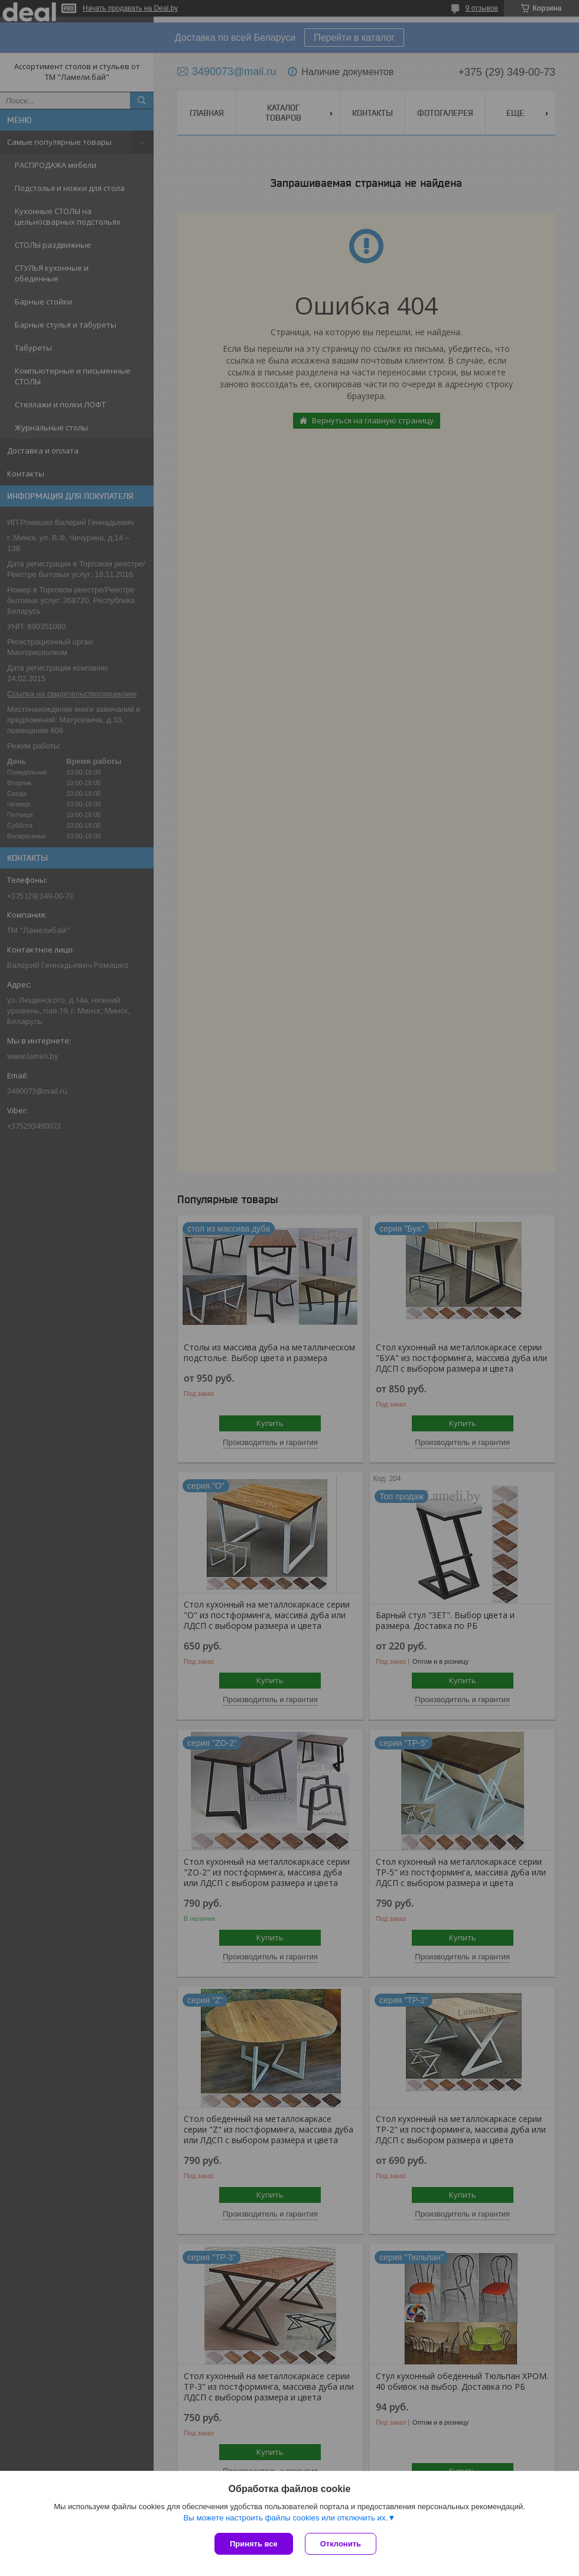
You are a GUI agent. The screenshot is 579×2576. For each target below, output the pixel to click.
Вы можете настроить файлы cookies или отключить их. (285, 2517)
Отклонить (340, 2543)
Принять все (254, 2543)
